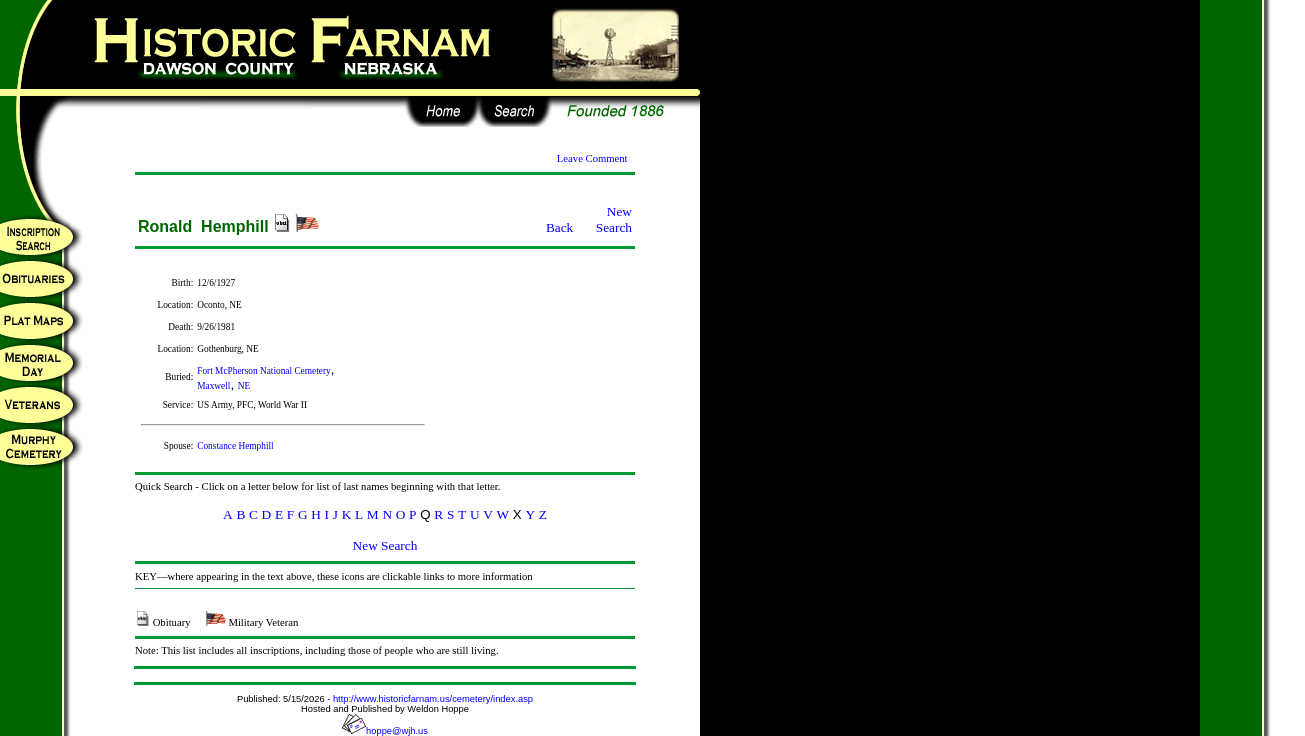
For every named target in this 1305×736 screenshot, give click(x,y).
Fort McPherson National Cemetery (263, 371)
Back (559, 227)
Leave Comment (592, 158)
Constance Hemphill (235, 446)
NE (244, 386)
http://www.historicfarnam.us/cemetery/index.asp (433, 699)
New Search (614, 219)
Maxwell (213, 386)
